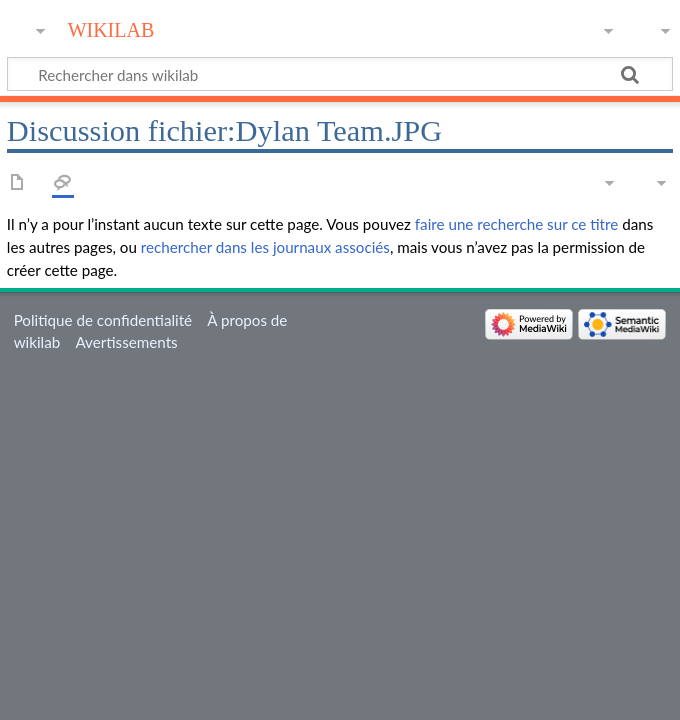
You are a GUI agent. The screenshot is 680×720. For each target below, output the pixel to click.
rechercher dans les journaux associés (265, 247)
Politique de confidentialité (103, 320)
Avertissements (126, 342)
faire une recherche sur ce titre (516, 224)
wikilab (111, 27)
